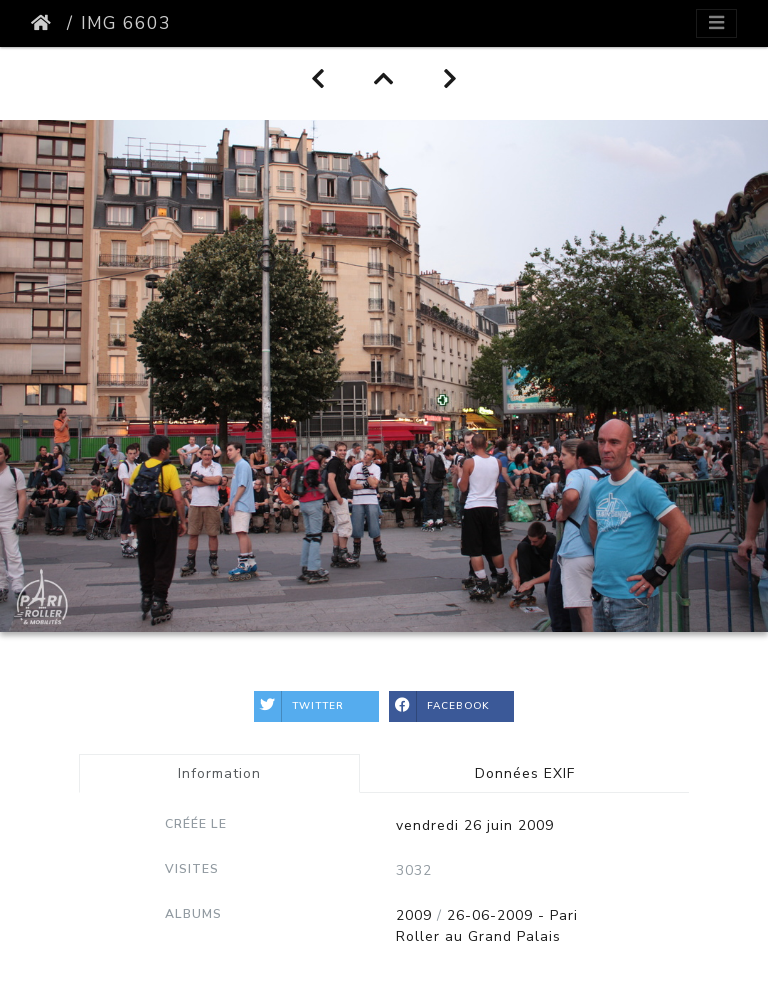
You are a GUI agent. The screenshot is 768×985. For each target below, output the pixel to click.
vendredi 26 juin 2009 (475, 825)
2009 (414, 915)
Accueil (45, 23)
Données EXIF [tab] (525, 773)
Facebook (439, 706)
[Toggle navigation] (716, 23)
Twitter (299, 706)
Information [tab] (219, 773)
